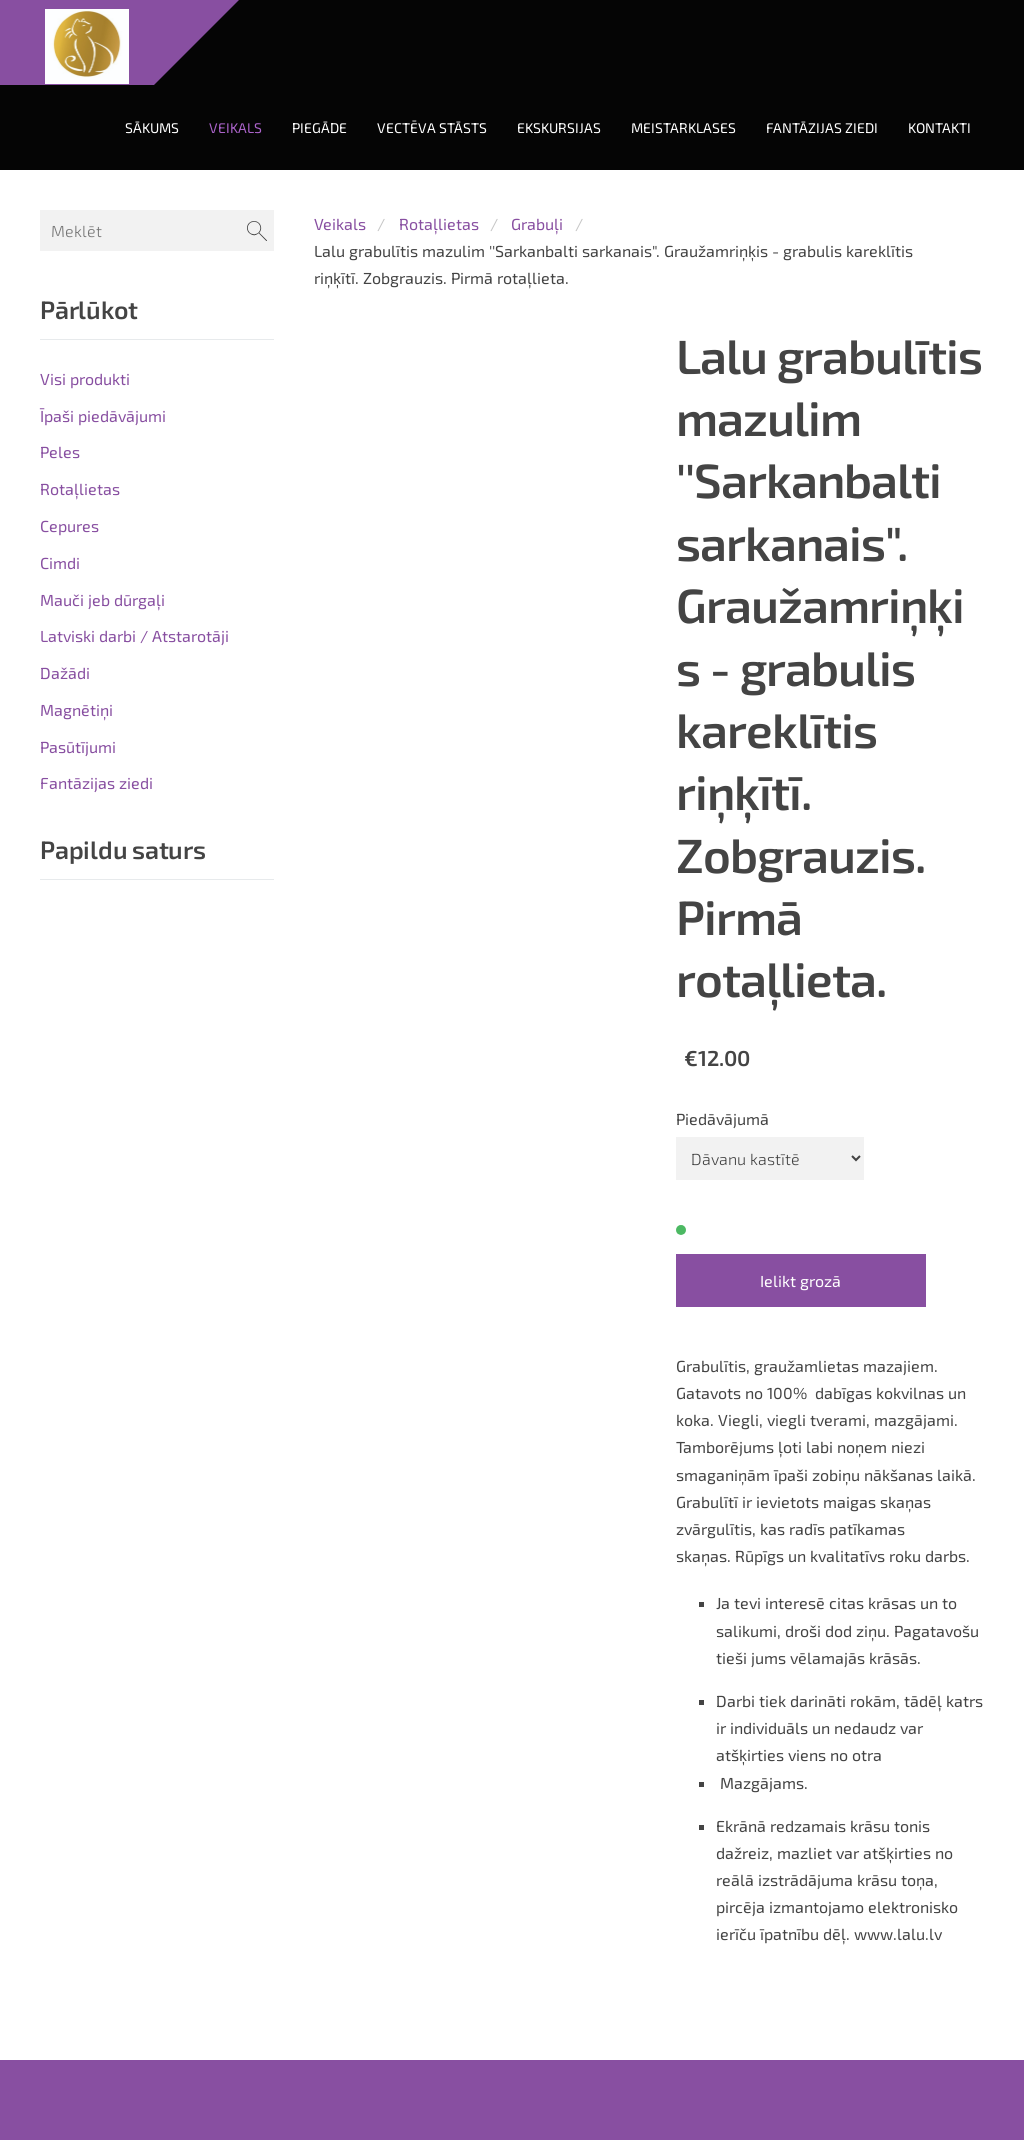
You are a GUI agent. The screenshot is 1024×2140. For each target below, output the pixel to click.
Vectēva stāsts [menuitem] (432, 127)
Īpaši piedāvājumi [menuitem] (103, 415)
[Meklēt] (157, 230)
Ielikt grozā (800, 1280)
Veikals (340, 223)
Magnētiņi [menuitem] (76, 709)
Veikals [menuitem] (235, 127)
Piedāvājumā (722, 1118)
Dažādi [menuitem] (65, 672)
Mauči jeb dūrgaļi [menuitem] (102, 599)
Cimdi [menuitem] (60, 562)
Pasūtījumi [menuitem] (78, 746)
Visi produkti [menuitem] (85, 378)
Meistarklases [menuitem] (683, 127)
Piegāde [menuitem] (319, 127)
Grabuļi (537, 223)
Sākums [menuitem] (152, 127)
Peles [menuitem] (60, 451)
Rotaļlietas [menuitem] (80, 488)
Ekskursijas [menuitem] (559, 127)
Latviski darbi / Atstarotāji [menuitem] (134, 635)
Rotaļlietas (439, 223)
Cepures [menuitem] (69, 525)
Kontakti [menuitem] (939, 127)
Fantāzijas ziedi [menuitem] (822, 127)
